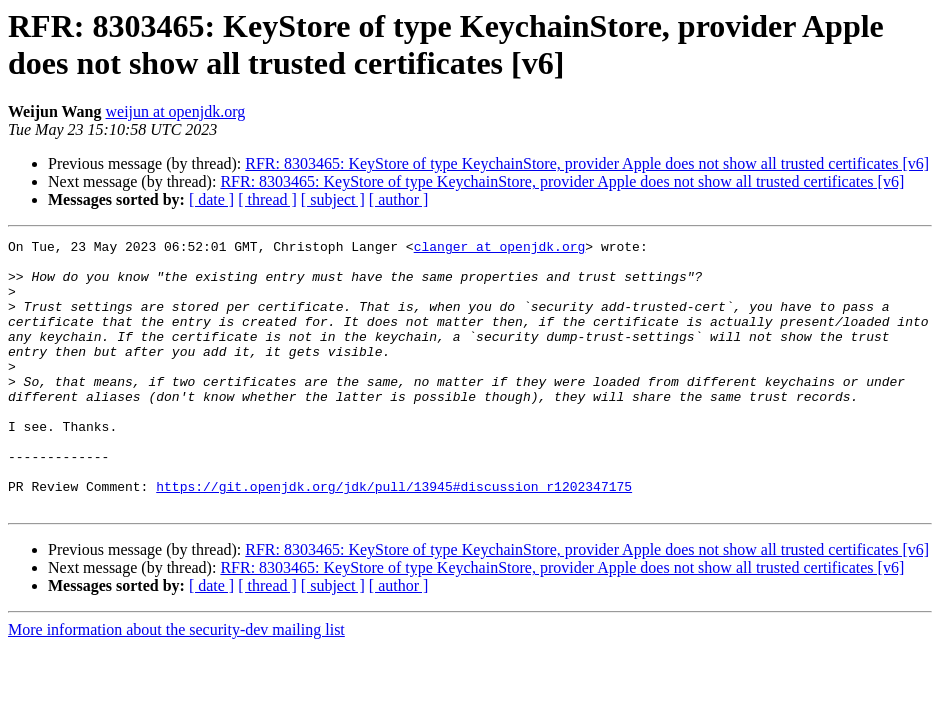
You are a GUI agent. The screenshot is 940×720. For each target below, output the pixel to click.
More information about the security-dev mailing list (176, 683)
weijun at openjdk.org (176, 111)
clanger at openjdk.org (500, 249)
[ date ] (211, 199)
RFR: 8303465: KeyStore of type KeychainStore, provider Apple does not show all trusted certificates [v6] (587, 163)
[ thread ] (267, 199)
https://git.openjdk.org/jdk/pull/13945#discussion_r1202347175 (394, 537)
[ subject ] (333, 199)
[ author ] (399, 199)
